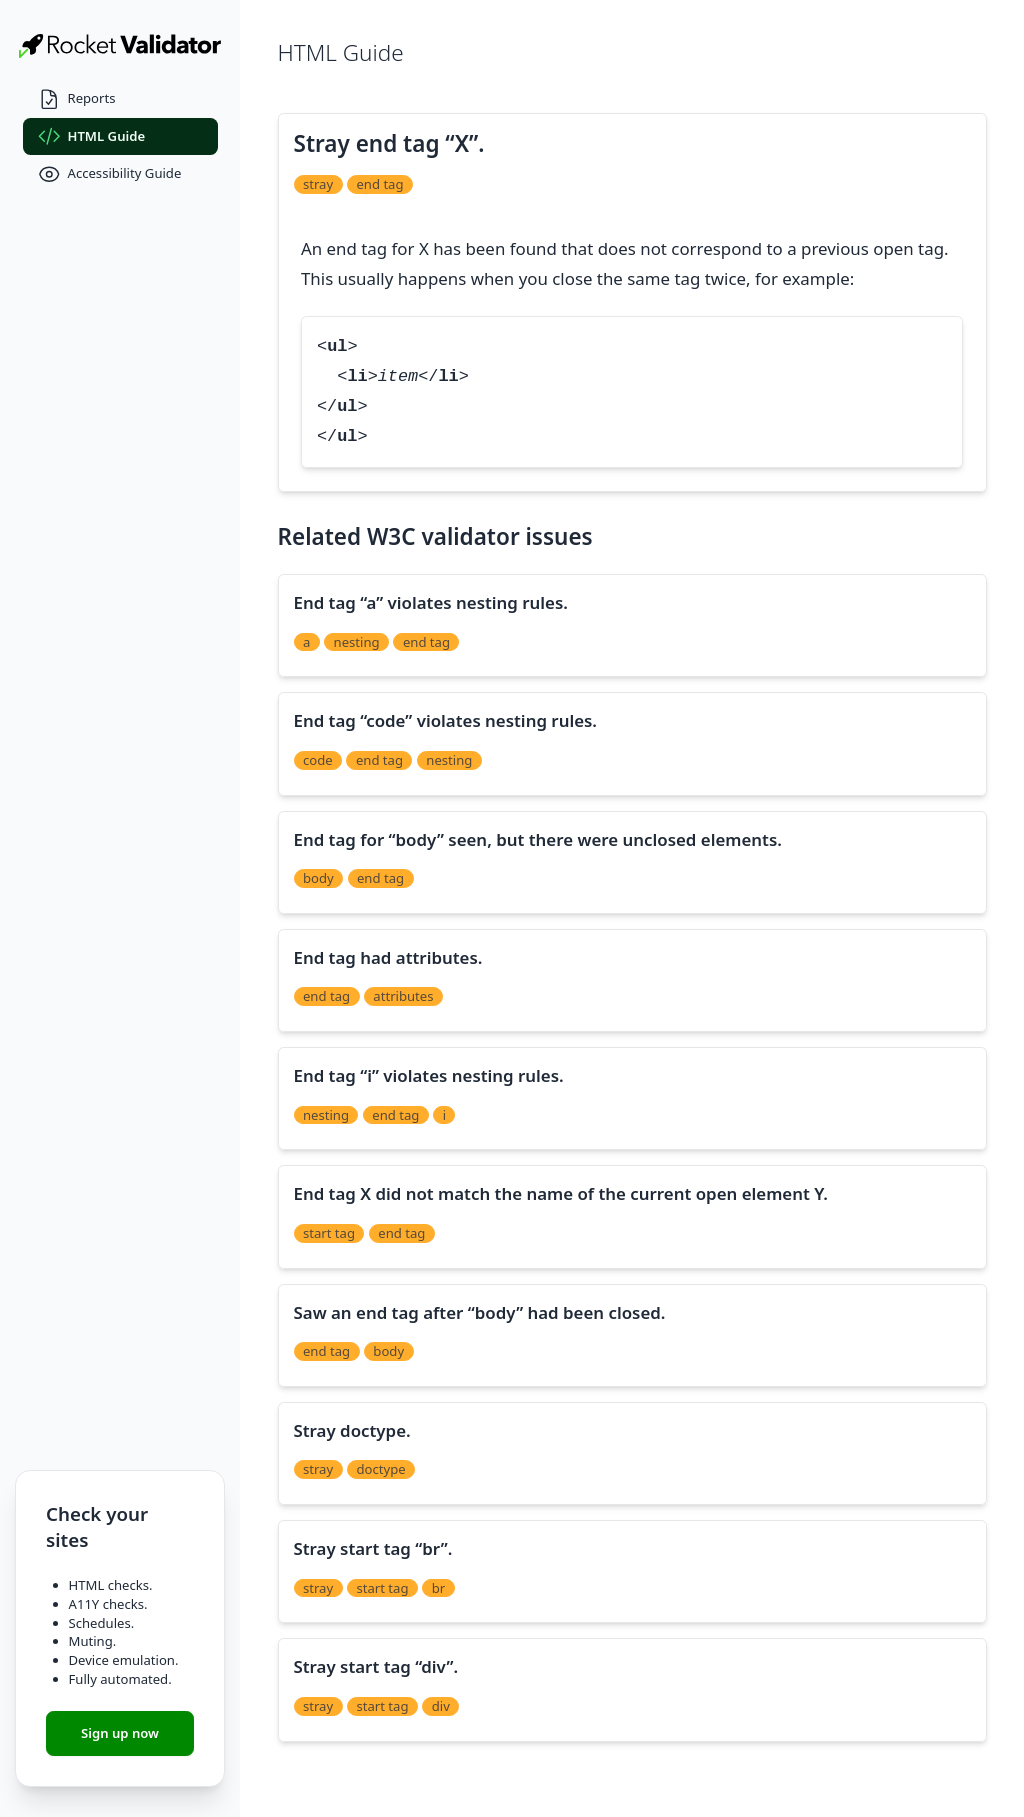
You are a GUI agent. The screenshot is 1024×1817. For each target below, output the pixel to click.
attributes (403, 996)
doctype (380, 1469)
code (318, 760)
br (438, 1588)
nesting (357, 642)
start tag (329, 1233)
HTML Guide (92, 136)
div (441, 1706)
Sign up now (120, 1733)
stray (318, 184)
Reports (77, 99)
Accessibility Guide (110, 174)
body (318, 878)
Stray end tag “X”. (389, 143)
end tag (379, 184)
